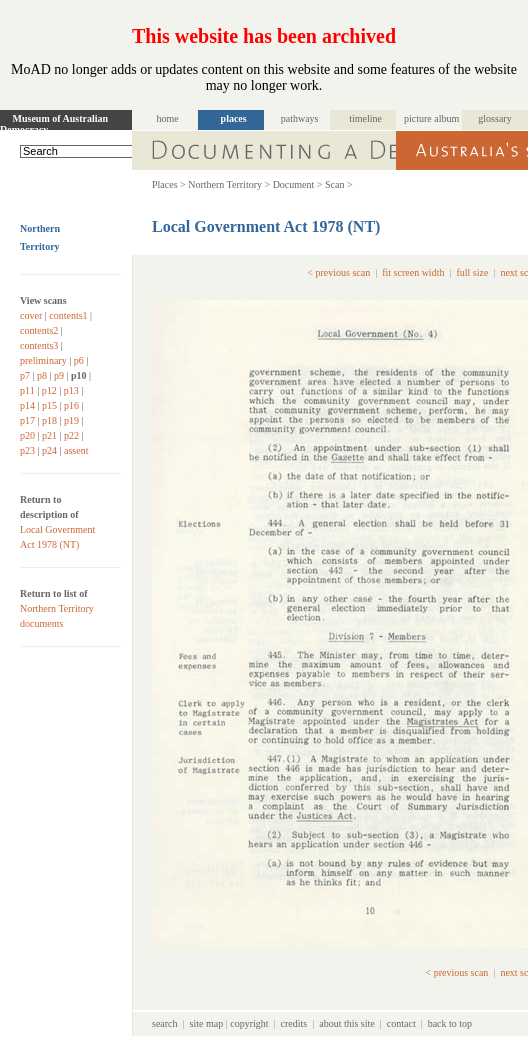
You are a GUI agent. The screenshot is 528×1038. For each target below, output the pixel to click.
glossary (494, 118)
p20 (27, 435)
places (234, 118)
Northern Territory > (229, 184)
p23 (27, 450)
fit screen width (413, 272)
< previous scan (338, 272)
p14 (27, 405)
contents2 (39, 330)
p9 (59, 375)
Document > (298, 184)
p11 (27, 390)
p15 (49, 405)
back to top (450, 1023)
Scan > (339, 184)
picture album (431, 118)
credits (294, 1023)
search (165, 1023)
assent (76, 450)
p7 (25, 375)
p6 (79, 360)
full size (472, 272)
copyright (249, 1023)
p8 (42, 375)
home (168, 118)
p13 (71, 390)
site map (207, 1023)
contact (401, 1023)
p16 (71, 405)
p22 (71, 435)
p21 (49, 435)
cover (31, 315)
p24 (49, 450)
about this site (347, 1023)
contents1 (68, 315)
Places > (169, 184)
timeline (365, 118)
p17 (27, 420)
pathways (300, 118)
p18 (49, 420)
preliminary (43, 360)
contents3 (39, 345)
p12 (49, 390)
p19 (71, 420)
